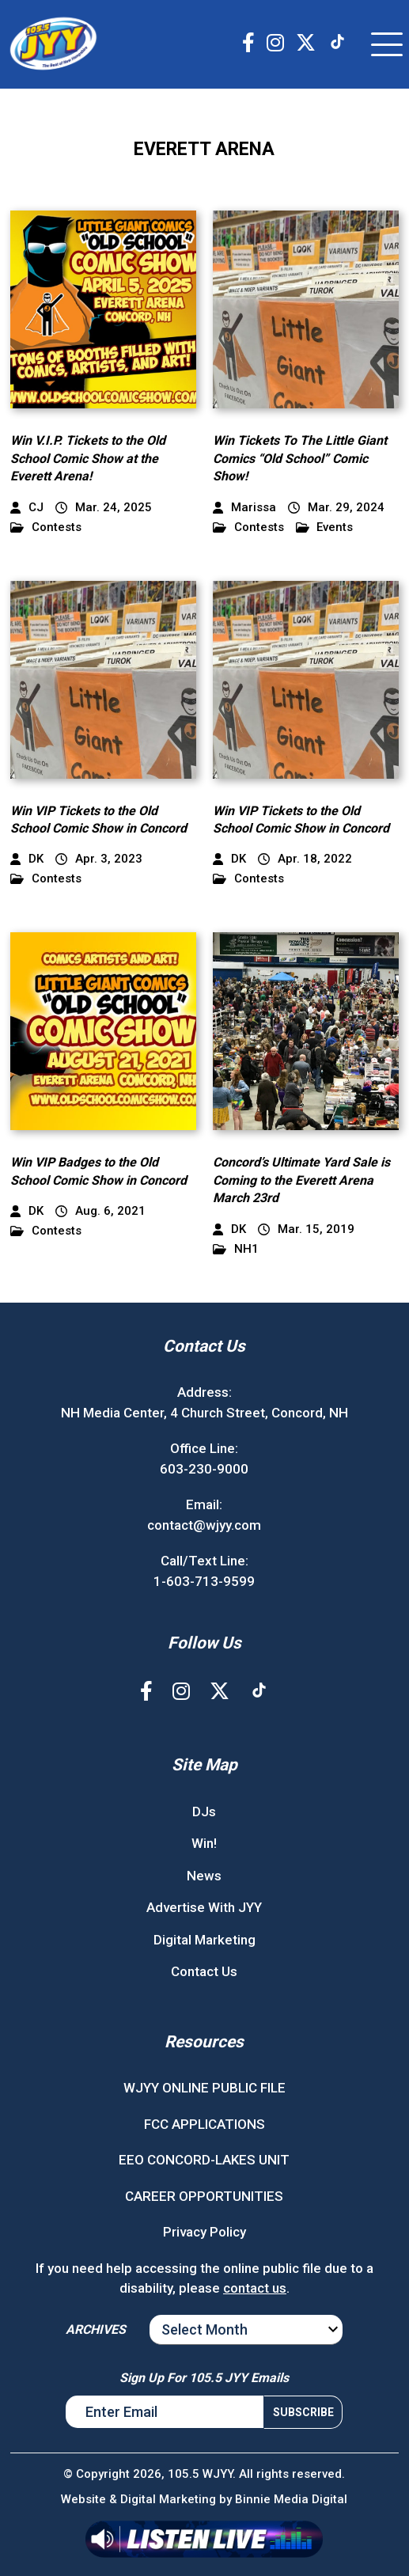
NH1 (236, 1249)
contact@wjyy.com (204, 1525)
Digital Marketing (204, 1940)
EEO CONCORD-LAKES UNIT (204, 2160)
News (204, 1876)
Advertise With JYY (204, 1907)
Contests (45, 527)
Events (325, 527)
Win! (204, 1843)
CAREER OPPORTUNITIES (204, 2196)
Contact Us (204, 1971)
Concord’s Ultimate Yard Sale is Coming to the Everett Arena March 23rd (301, 1180)
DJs (204, 1811)
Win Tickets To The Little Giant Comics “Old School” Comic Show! (300, 458)
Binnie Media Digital (291, 2499)
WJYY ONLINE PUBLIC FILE (204, 2088)
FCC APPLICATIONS (204, 2124)
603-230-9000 (204, 1469)
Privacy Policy (204, 2232)
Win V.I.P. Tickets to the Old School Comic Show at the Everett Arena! (87, 458)
